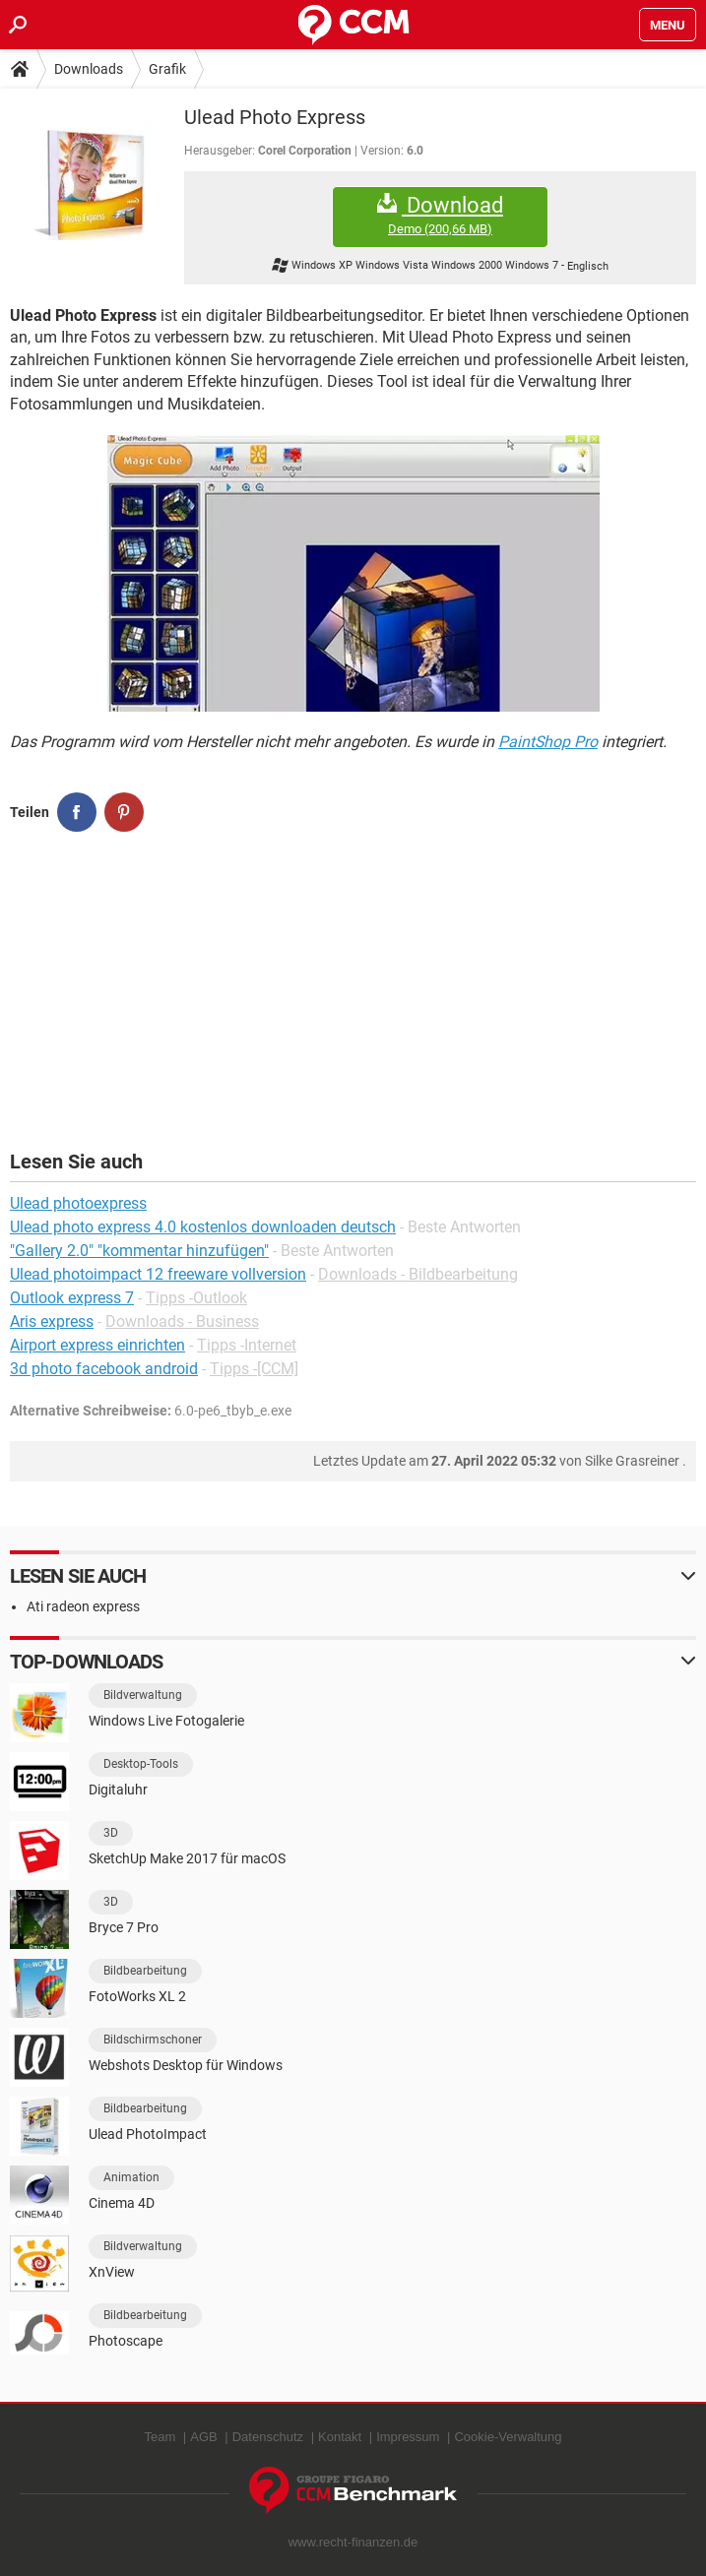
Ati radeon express (83, 1606)
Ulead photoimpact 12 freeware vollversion (158, 1274)
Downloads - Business (182, 1321)
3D (110, 1833)
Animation (131, 2177)
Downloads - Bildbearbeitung (418, 1274)
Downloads (88, 69)
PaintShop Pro (548, 741)
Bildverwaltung (142, 1695)
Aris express (52, 1321)
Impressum (407, 2436)
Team (159, 2436)
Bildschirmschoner (152, 2039)
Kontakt (339, 2436)
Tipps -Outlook (196, 1297)
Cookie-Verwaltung (507, 2436)
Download (440, 215)
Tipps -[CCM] (254, 1368)
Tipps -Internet (246, 1345)
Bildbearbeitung (145, 1971)
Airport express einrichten (97, 1345)
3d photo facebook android (104, 1368)
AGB (203, 2436)
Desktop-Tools (140, 1764)
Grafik (167, 69)
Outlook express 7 (72, 1297)
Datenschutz (267, 2436)
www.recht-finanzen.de (353, 2542)
